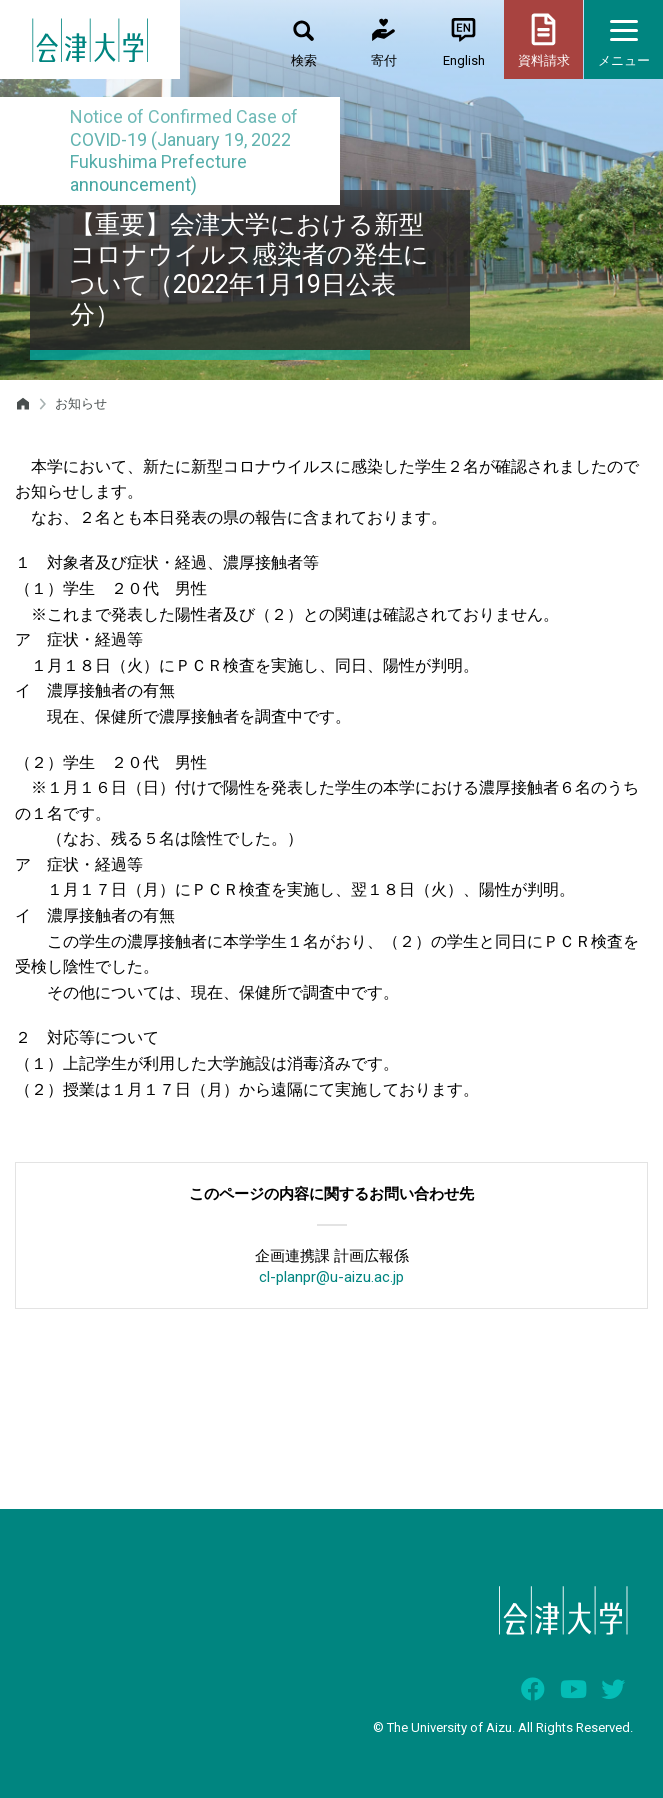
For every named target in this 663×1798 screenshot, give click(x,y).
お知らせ (81, 403)
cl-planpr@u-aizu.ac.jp (331, 1277)
